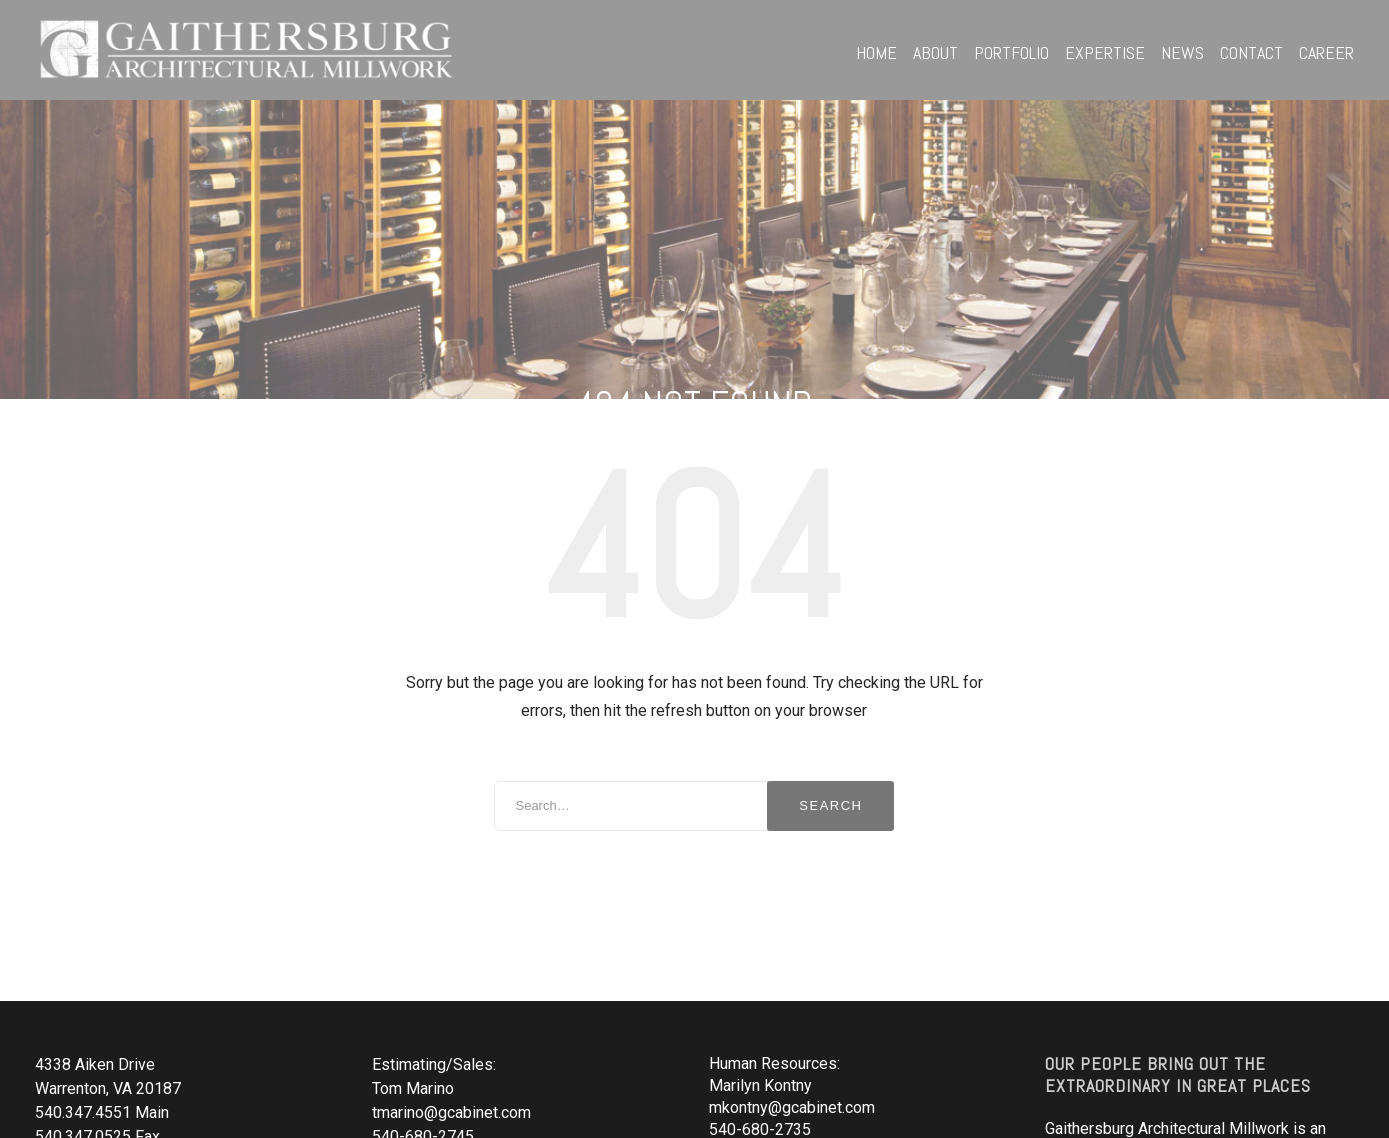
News (1182, 52)
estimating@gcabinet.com (799, 1116)
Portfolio (1011, 52)
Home (876, 52)
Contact (1251, 52)
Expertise (1105, 52)
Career (1326, 52)
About (935, 52)
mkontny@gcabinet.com (792, 1034)
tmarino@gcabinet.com (451, 1039)
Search (830, 732)
